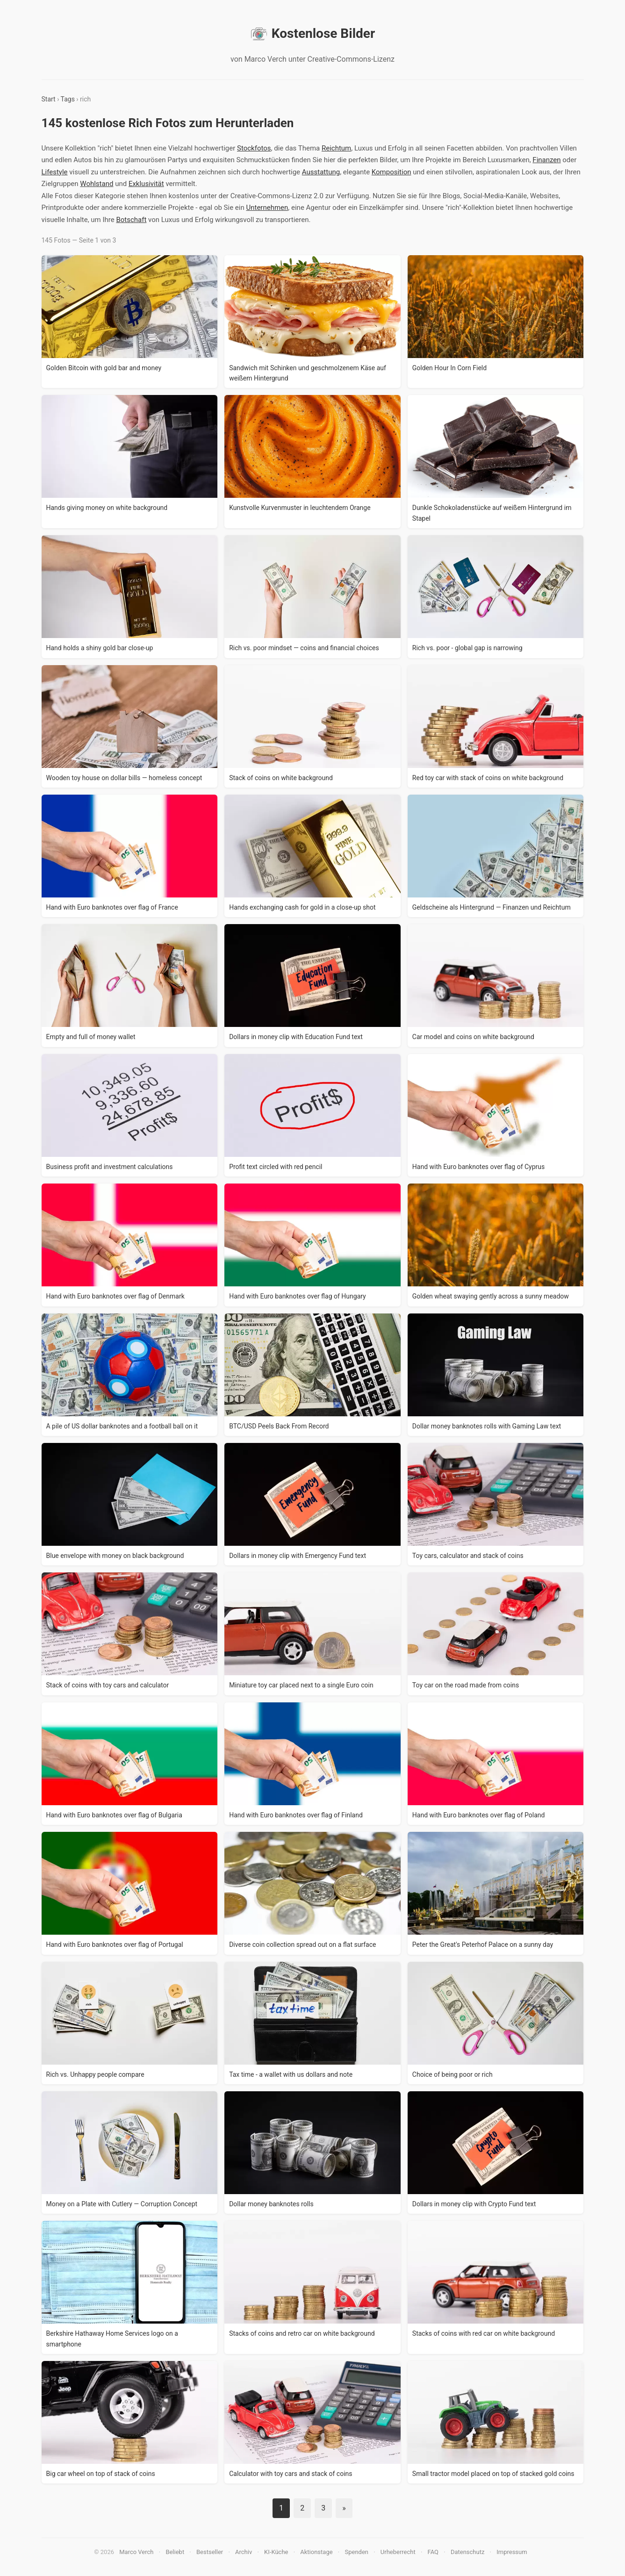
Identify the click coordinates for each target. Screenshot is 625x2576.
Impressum (511, 2551)
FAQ (433, 2551)
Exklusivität (146, 183)
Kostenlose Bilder (312, 33)
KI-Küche (276, 2551)
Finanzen (546, 160)
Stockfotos (254, 148)
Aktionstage (316, 2551)
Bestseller (209, 2551)
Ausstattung (321, 172)
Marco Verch (136, 2551)
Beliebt (174, 2551)
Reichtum (336, 148)
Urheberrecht (398, 2551)
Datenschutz (467, 2551)
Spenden (356, 2551)
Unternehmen (267, 207)
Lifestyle (55, 172)
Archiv (243, 2551)
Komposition (391, 172)
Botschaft (131, 219)
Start (49, 99)
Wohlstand (96, 183)
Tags (68, 99)
